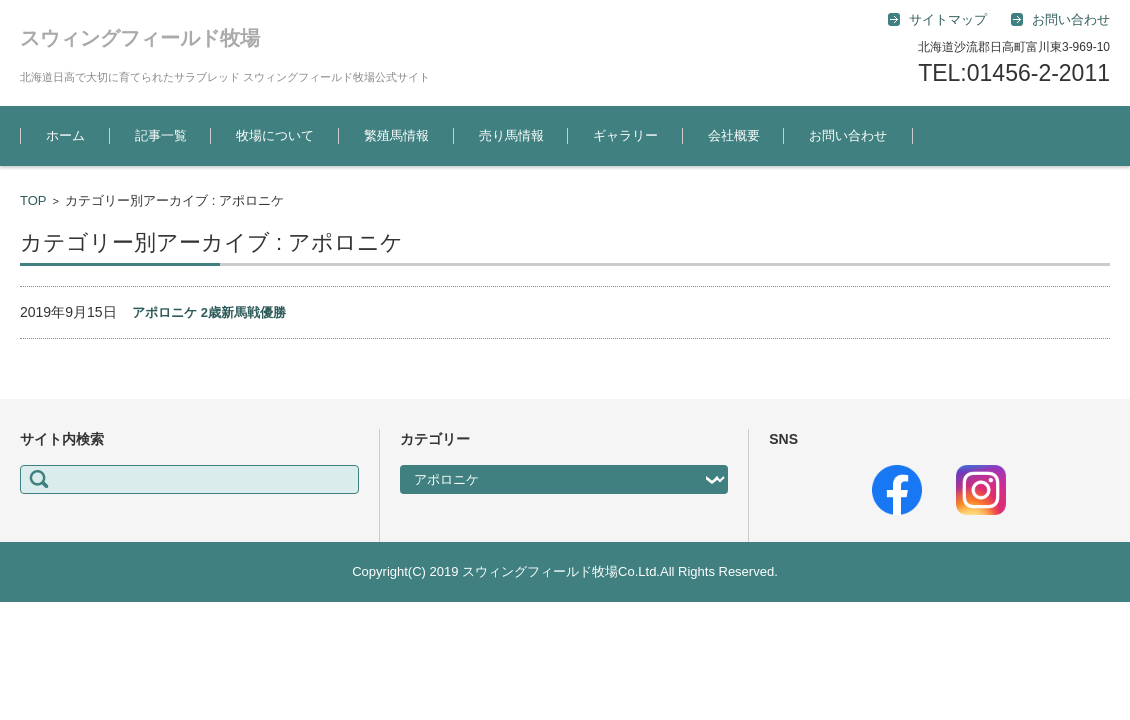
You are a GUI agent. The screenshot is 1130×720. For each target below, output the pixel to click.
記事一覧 (161, 135)
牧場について (275, 135)
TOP (33, 200)
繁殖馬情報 (396, 135)
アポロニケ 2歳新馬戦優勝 (209, 312)
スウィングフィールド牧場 (140, 38)
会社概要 (734, 135)
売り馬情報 (511, 135)
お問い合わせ (848, 135)
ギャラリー (625, 135)
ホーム (65, 135)
